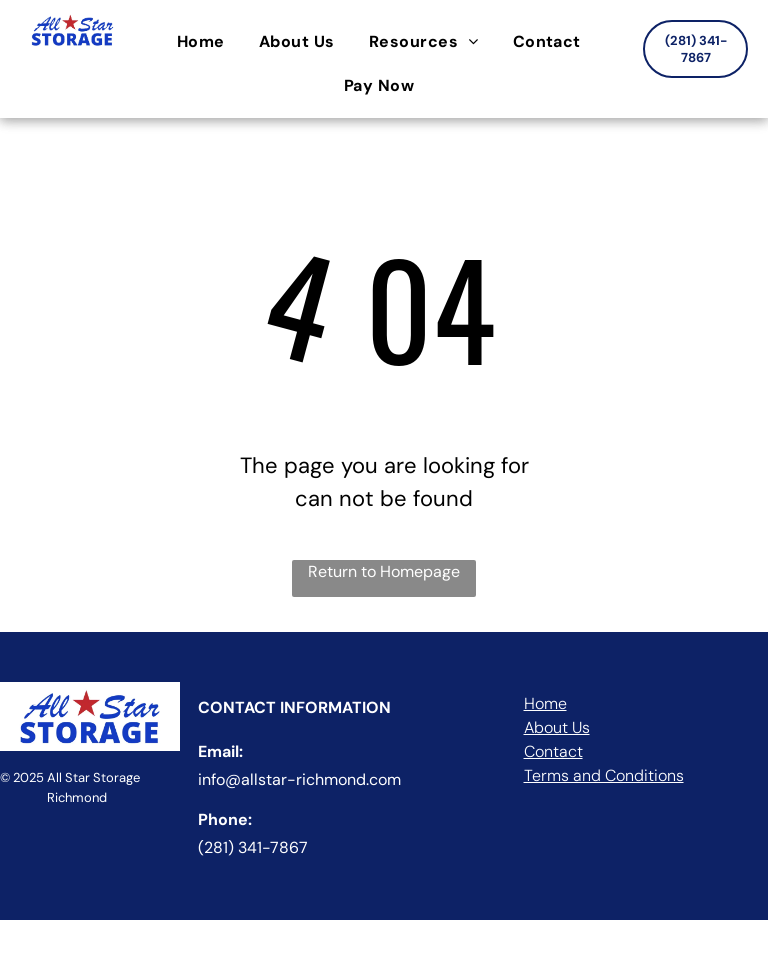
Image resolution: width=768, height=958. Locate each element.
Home (545, 703)
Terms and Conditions (604, 775)
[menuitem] (206, 42)
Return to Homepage (384, 571)
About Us (557, 727)
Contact (553, 751)
